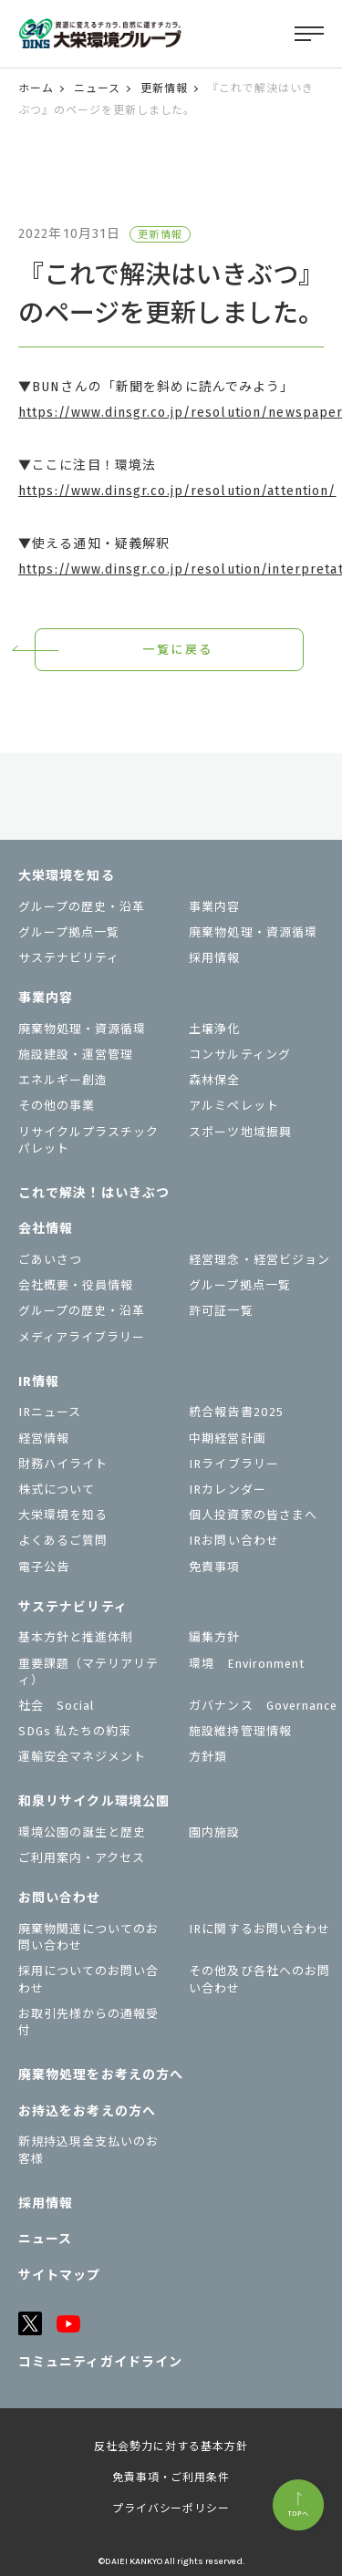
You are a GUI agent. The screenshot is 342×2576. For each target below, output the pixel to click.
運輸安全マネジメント (82, 1757)
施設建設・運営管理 (75, 1054)
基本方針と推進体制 (75, 1637)
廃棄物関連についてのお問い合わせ (88, 1937)
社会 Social (56, 1705)
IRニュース (49, 1412)
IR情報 (38, 1382)
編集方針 (214, 1637)
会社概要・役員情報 (75, 1285)
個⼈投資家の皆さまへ (252, 1515)
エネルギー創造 (63, 1080)
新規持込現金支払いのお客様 (88, 2150)
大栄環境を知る (66, 876)
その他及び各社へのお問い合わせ (259, 1979)
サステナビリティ (68, 958)
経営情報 (43, 1438)
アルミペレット (233, 1105)
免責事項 (214, 1567)
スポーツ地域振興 (240, 1132)
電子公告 (43, 1567)
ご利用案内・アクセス (81, 1858)
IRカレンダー (227, 1489)
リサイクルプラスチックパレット (88, 1140)
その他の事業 (56, 1105)
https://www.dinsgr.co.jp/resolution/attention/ (177, 491)
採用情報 (214, 958)
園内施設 (214, 1832)
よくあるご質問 (63, 1540)
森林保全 (214, 1080)
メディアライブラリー (81, 1337)
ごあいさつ (50, 1260)
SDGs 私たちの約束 (74, 1731)
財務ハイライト (63, 1464)
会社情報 (45, 1228)
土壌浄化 (214, 1029)
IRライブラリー (233, 1464)
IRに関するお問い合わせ (259, 1929)
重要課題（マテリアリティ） (88, 1672)
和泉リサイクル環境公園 (94, 1801)
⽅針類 (208, 1757)
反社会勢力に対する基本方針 (170, 2446)
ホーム (36, 88)
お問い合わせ (59, 1898)
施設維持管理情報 (240, 1731)
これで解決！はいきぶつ (94, 1193)
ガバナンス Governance (263, 1705)
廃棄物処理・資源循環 (252, 932)
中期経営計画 (227, 1438)
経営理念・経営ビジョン (259, 1260)
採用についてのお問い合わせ (88, 1979)
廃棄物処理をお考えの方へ (100, 2075)
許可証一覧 (221, 1311)
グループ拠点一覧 (68, 932)
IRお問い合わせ (233, 1540)
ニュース (97, 88)
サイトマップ (59, 2275)
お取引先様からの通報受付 (88, 2022)
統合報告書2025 (236, 1412)
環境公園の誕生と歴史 (82, 1832)
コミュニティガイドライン (100, 2362)
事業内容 (214, 907)
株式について (56, 1489)
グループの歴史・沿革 (81, 907)
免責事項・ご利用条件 (171, 2477)
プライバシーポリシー (171, 2508)
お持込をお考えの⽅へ (87, 2111)
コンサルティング (239, 1054)
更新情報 (164, 88)
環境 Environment (247, 1664)
